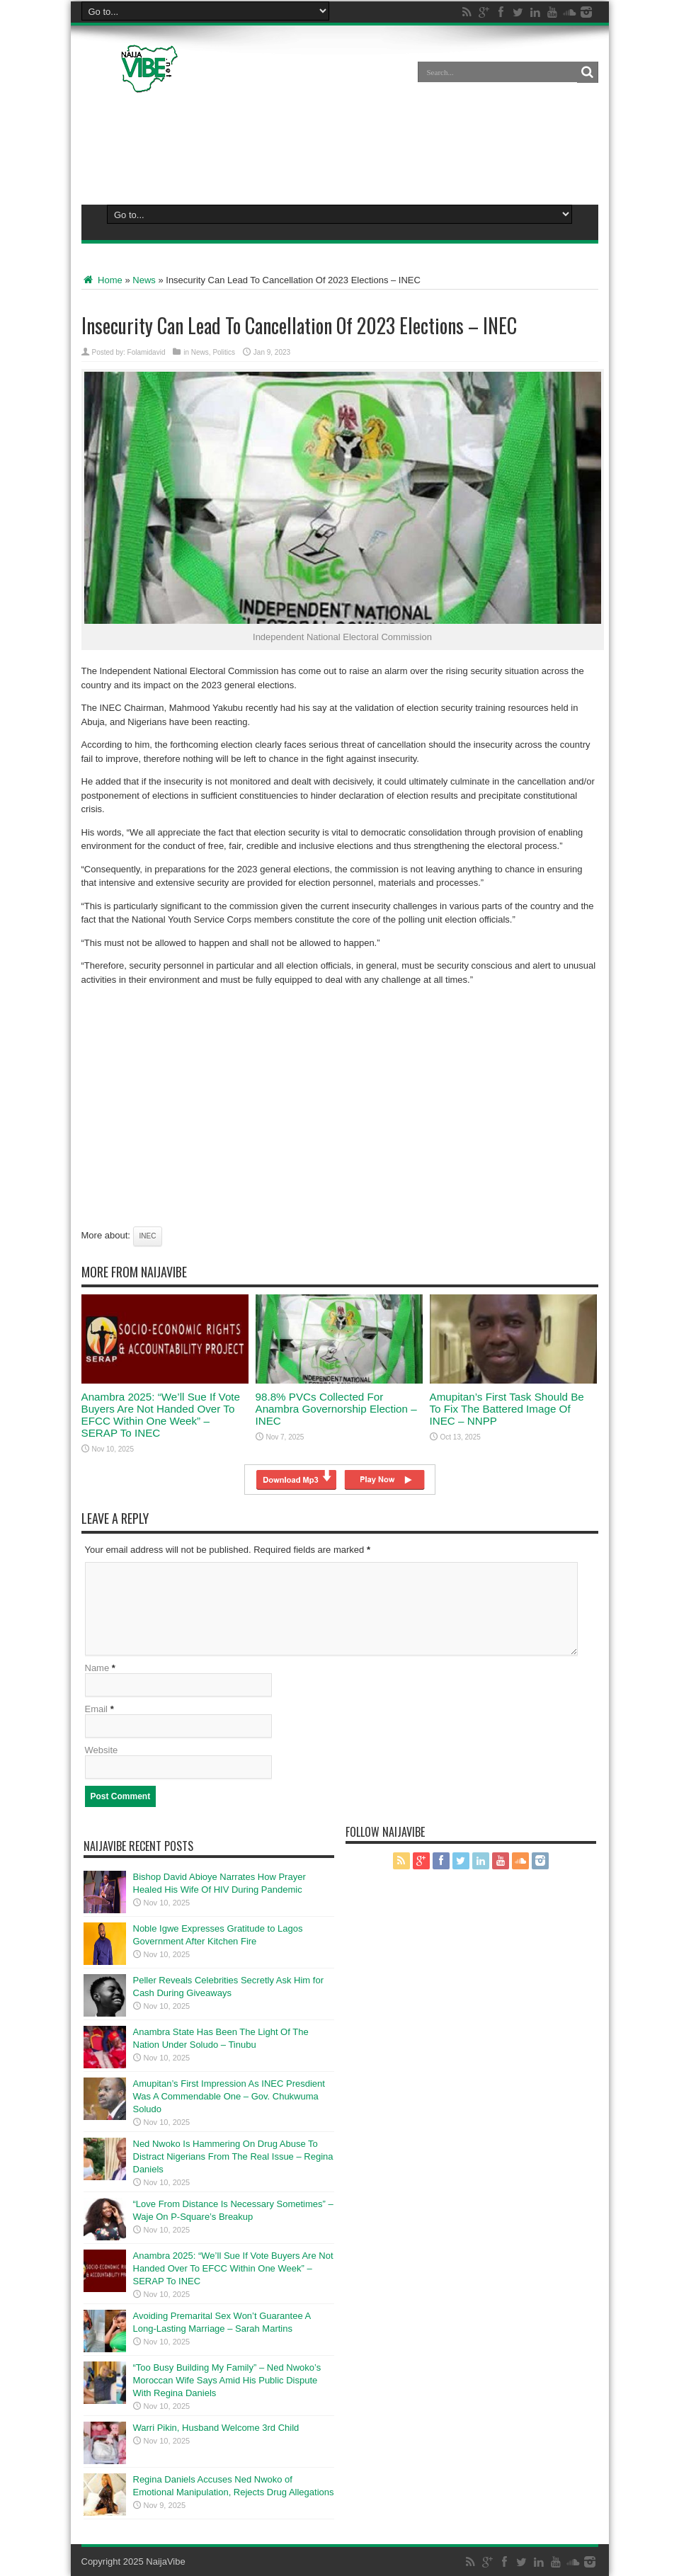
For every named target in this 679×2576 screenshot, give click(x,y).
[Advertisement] (340, 146)
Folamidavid (146, 352)
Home (101, 280)
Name (97, 1668)
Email (96, 1709)
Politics (223, 352)
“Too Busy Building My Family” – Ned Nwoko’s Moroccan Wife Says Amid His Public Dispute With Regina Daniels (227, 2380)
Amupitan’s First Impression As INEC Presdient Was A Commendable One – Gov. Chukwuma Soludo (229, 2096)
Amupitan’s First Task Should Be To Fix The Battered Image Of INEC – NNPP (507, 1409)
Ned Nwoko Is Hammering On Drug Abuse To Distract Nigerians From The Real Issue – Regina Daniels (233, 2156)
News (144, 280)
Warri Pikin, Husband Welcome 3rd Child (216, 2427)
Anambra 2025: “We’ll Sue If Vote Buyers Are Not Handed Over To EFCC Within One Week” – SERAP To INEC (161, 1415)
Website (101, 1750)
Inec (147, 1236)
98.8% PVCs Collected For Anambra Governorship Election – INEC (336, 1409)
